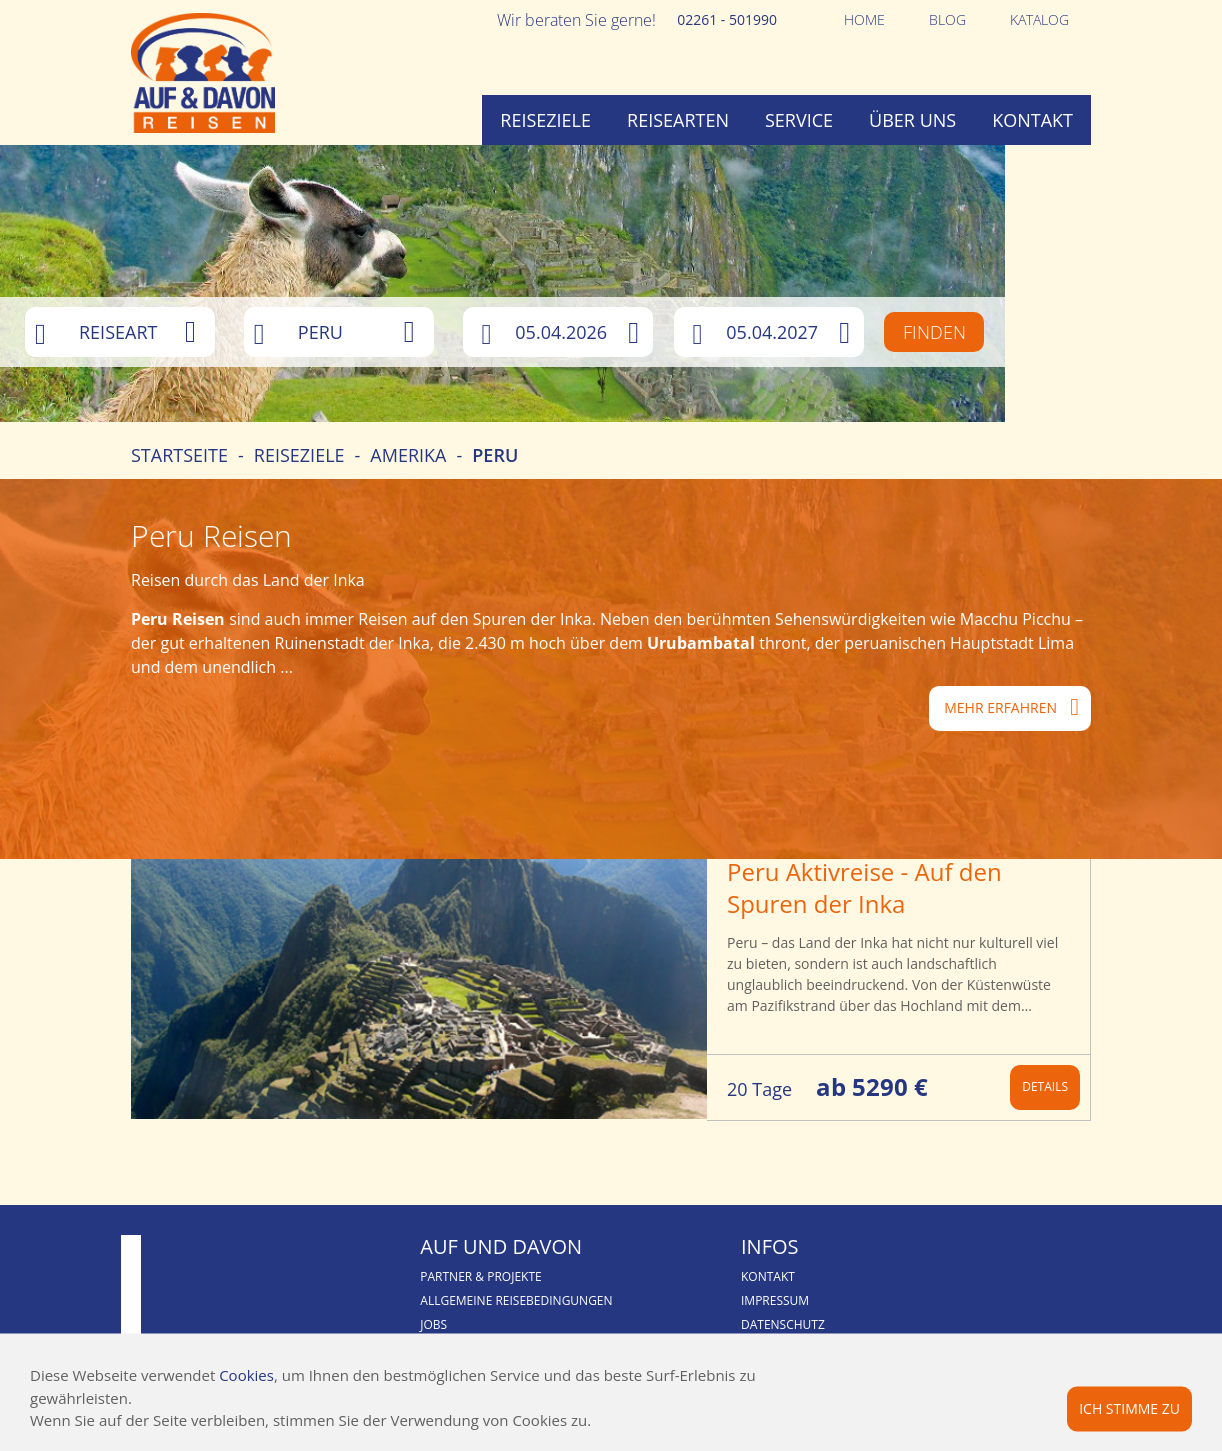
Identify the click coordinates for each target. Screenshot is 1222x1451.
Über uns (912, 120)
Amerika (408, 512)
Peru (495, 512)
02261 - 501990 (727, 19)
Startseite (179, 512)
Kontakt (1032, 120)
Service (799, 120)
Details (1045, 1143)
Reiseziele (545, 120)
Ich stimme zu (1129, 1407)
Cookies (246, 1375)
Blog (947, 19)
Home (864, 19)
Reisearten (678, 120)
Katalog (1039, 19)
